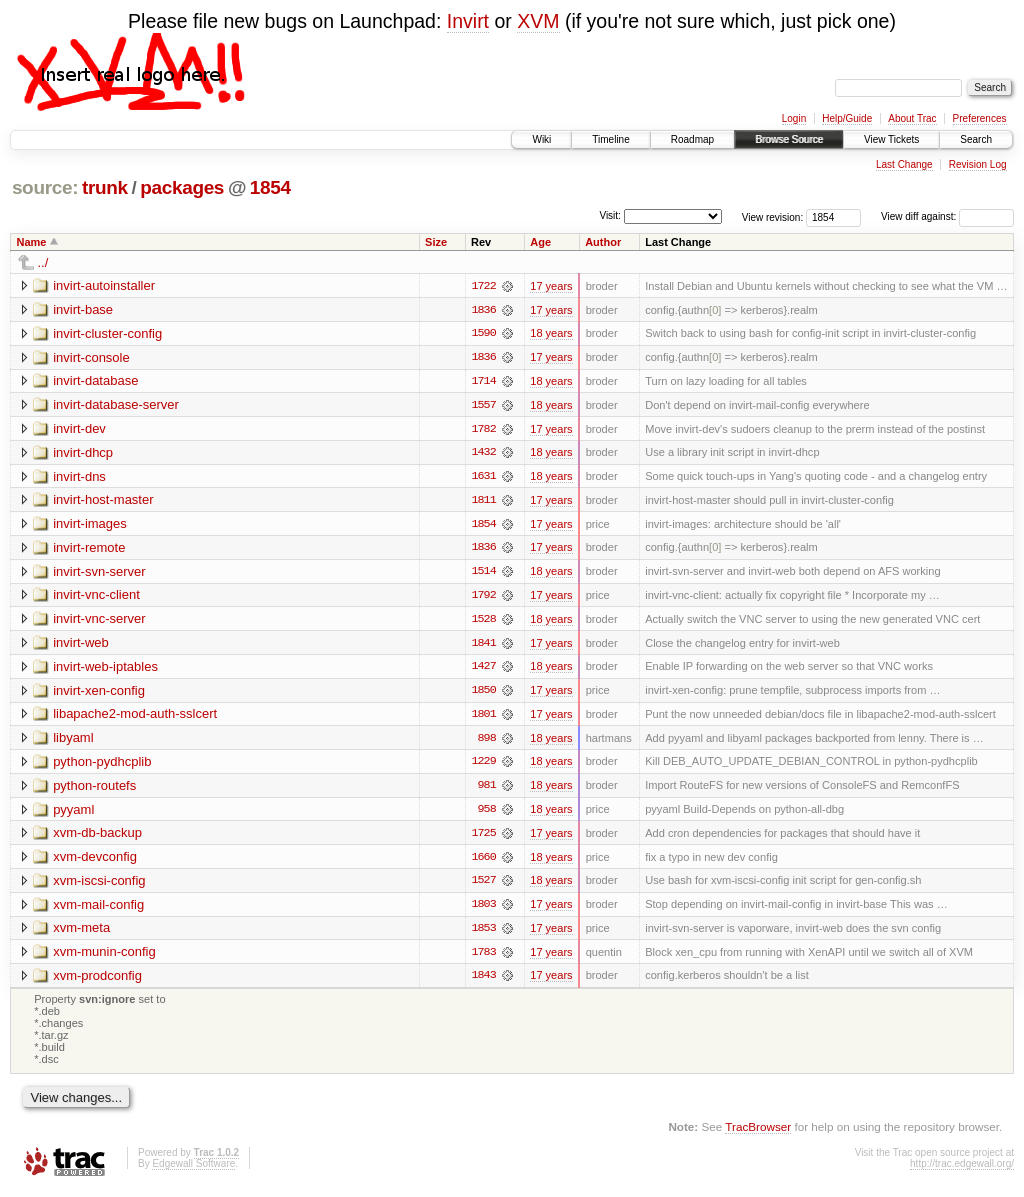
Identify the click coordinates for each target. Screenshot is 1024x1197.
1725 (483, 838)
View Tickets (891, 139)
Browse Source (789, 139)
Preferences (980, 118)
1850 (483, 694)
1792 (483, 598)
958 (486, 814)
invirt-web (81, 645)
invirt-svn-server (99, 573)
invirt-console (91, 357)
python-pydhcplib (102, 765)
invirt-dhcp (83, 453)
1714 (483, 382)
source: (45, 187)
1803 (483, 910)
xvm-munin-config (104, 957)
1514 (483, 574)
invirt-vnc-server (99, 621)
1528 (483, 622)
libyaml (73, 741)
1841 (483, 646)
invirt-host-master (103, 501)
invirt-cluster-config (107, 333)
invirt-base (83, 309)
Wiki (541, 139)
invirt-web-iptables (105, 669)
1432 (483, 454)
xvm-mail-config (98, 909)
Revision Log (978, 164)
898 (486, 742)
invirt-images (90, 525)
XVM (538, 21)
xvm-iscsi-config (99, 885)
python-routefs (94, 789)
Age (540, 242)
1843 (483, 982)
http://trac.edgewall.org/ (962, 1170)
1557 (483, 406)
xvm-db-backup (97, 837)
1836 (483, 310)
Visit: (610, 215)
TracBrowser (758, 1132)
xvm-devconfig (95, 861)
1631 (483, 478)
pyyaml (73, 813)
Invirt (468, 21)
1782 (483, 430)
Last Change (904, 164)
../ (43, 262)
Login (794, 118)
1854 (270, 187)
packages (182, 187)
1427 (483, 670)
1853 (483, 934)
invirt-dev (79, 429)
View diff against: (947, 216)
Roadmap (692, 139)
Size (436, 242)
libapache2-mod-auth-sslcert (135, 717)
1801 (483, 718)
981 (486, 790)
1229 (483, 766)
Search (976, 139)
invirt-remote (89, 549)
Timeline (610, 139)
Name (32, 242)
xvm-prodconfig (97, 981)
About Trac (912, 118)
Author (603, 242)
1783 (483, 958)
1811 (483, 502)
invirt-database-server (116, 405)
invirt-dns (79, 477)
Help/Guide (847, 118)
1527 (483, 886)
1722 (483, 286)
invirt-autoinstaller (104, 285)
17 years (551, 286)
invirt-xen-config (99, 693)
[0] (715, 310)
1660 (483, 862)
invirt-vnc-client (96, 597)
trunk (105, 187)
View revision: (773, 216)
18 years (551, 334)
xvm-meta (81, 933)
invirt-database (95, 381)
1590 (483, 334)
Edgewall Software (193, 1170)
